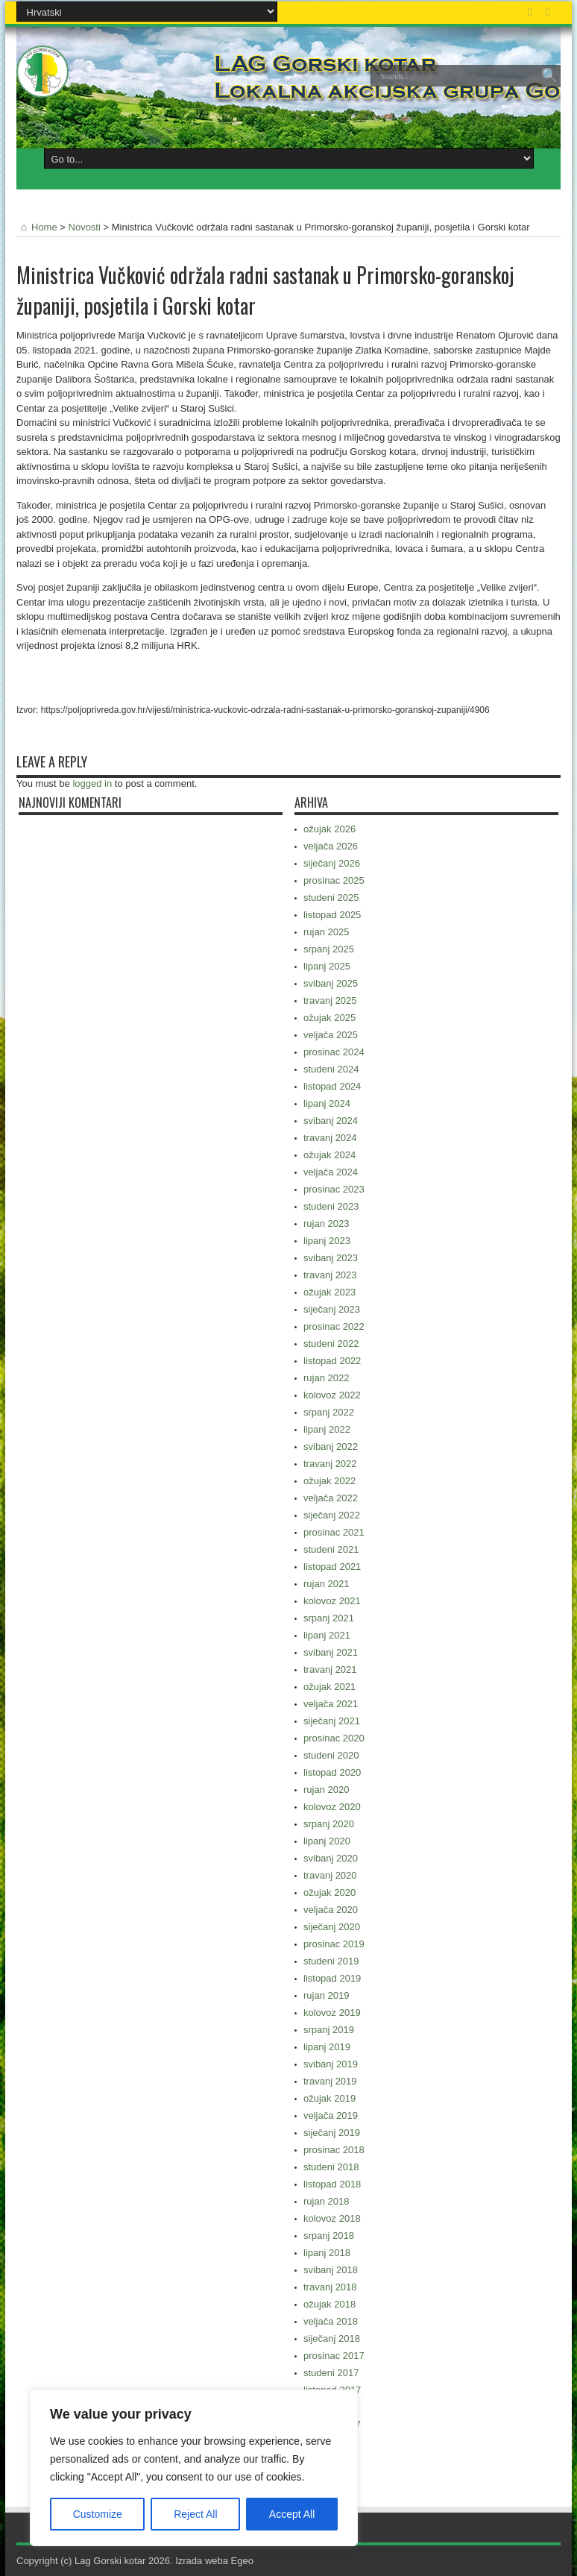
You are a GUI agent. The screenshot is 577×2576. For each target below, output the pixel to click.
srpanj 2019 (328, 2029)
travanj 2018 (330, 2287)
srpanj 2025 (328, 949)
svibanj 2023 (330, 1257)
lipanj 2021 (326, 1635)
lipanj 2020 (326, 1841)
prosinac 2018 (334, 2149)
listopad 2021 (332, 1566)
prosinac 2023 (334, 1189)
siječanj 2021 (331, 1721)
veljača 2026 (330, 846)
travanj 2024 (330, 1137)
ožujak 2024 (329, 1154)
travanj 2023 (330, 1275)
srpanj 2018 (328, 2235)
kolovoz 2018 (332, 2218)
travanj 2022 (330, 1463)
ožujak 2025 (329, 1017)
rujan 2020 (326, 1789)
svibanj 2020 (330, 1858)
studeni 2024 (331, 1069)
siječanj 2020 (331, 1926)
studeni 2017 (331, 2372)
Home (36, 227)
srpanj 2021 (328, 1618)
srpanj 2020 (328, 1823)
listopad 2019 (332, 1978)
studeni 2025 (331, 897)
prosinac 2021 (334, 1532)
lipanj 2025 (326, 966)
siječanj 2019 (331, 2132)
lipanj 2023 (326, 1240)
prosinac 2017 (334, 2355)
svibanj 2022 (330, 1446)
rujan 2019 (326, 1995)
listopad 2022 (332, 1360)
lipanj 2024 (326, 1103)
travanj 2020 (330, 1875)
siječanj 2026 (331, 863)
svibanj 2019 (330, 2064)
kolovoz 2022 (332, 1395)
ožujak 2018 (329, 2304)
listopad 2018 (332, 2184)
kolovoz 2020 (332, 1806)
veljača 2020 (330, 1909)
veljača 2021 (330, 1703)
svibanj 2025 (330, 983)
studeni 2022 (331, 1343)
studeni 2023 (331, 1206)
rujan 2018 (326, 2201)
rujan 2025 (326, 931)
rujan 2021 (326, 1583)
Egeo (242, 2560)
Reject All (195, 2514)
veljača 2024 (330, 1172)
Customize (97, 2514)
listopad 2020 (332, 1772)
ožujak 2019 (329, 2098)
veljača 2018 (330, 2321)
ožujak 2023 (329, 1292)
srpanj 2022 (328, 1412)
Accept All (292, 2514)
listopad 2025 (332, 914)
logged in (92, 783)
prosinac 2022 (334, 1326)
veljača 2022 (330, 1498)
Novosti (85, 227)
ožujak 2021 (329, 1686)
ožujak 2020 (329, 1892)
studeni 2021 (331, 1549)
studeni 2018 (331, 2167)
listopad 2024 (332, 1086)
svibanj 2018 (330, 2269)
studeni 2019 (331, 1961)
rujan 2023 (326, 1223)
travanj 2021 (330, 1669)
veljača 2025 (330, 1034)
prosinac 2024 (334, 1052)
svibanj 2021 (330, 1652)
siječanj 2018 (331, 2338)
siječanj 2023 (331, 1309)
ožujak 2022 (329, 1480)
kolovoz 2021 (332, 1600)
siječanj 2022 (331, 1515)
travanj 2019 (330, 2081)
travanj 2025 (330, 1000)
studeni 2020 (331, 1755)
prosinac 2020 (334, 1738)
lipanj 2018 (326, 2252)
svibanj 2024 (330, 1120)
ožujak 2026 (329, 829)
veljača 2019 (330, 2115)
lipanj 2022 (326, 1429)
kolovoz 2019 (332, 2012)
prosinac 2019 (334, 1944)
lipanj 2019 (326, 2046)
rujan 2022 (326, 1377)
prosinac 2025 (334, 880)
